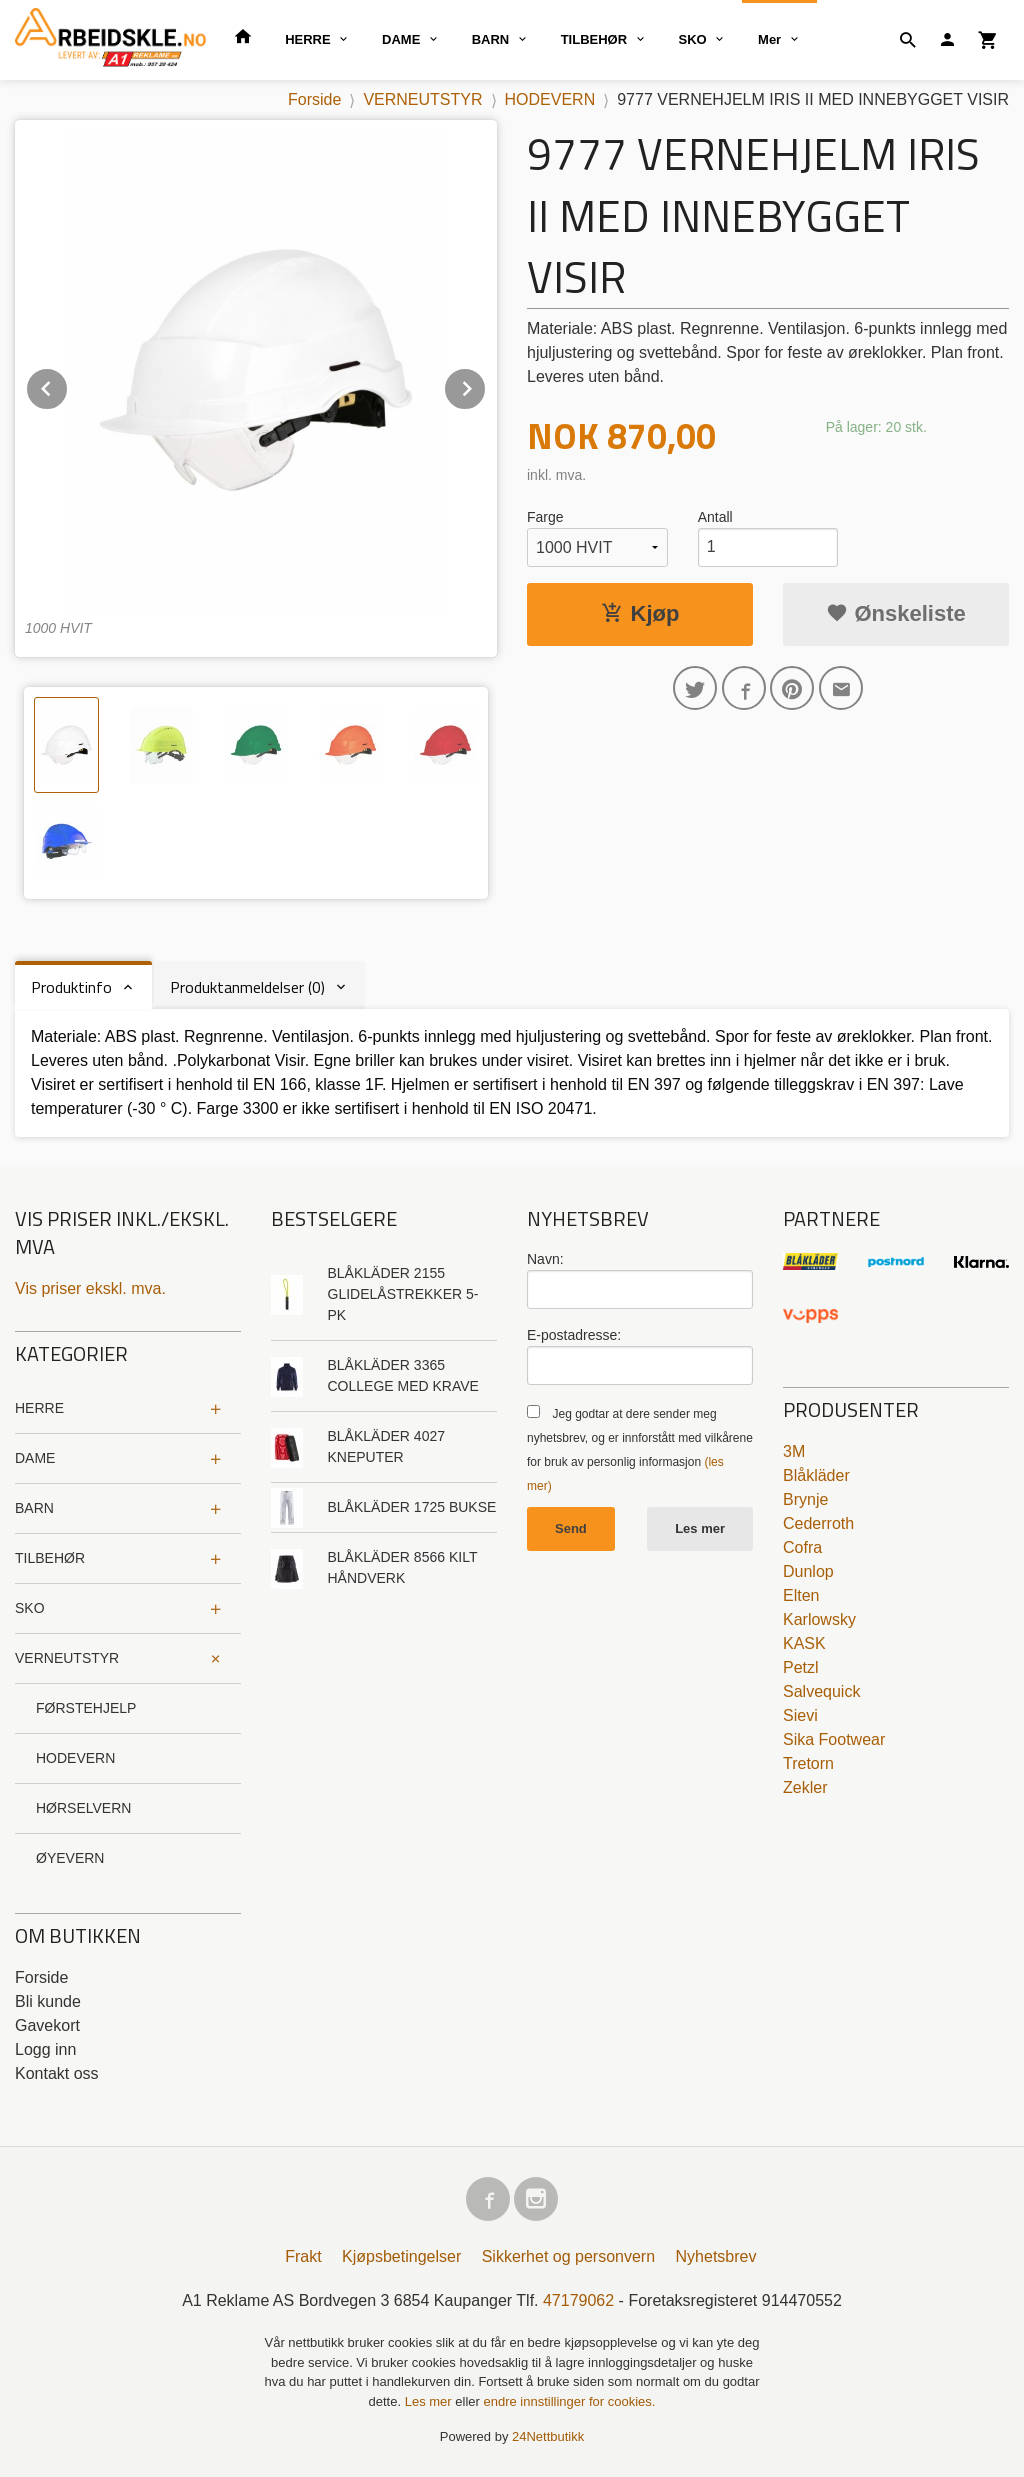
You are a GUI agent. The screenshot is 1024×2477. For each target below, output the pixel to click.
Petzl (801, 1667)
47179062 (578, 2300)
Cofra (802, 1547)
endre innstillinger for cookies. (569, 2401)
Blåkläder (816, 1475)
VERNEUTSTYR (67, 1658)
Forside (314, 99)
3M (794, 1451)
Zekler (805, 1787)
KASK (804, 1643)
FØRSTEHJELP (86, 1708)
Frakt (303, 2256)
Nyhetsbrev (716, 2256)
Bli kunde (48, 2001)
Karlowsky (819, 1619)
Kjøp (640, 613)
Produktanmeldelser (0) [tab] (247, 987)
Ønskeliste (895, 613)
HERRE (308, 39)
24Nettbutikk (548, 2436)
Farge (545, 517)
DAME (401, 39)
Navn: (545, 1259)
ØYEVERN (70, 1858)
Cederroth (818, 1523)
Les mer (700, 1528)
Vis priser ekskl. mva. (90, 1288)
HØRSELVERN (83, 1808)
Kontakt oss (57, 2073)
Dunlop (808, 1571)
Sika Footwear (834, 1739)
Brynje (805, 1499)
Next (486, 385)
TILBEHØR (594, 39)
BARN (491, 39)
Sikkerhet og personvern (568, 2256)
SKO (693, 39)
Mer (769, 39)
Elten (801, 1595)
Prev (68, 385)
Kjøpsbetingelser (401, 2256)
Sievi (800, 1715)
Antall (715, 517)
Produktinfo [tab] (71, 987)
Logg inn (45, 2049)
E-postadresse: (574, 1335)
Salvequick (821, 1691)
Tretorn (808, 1763)
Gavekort (47, 2025)
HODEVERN (75, 1758)
